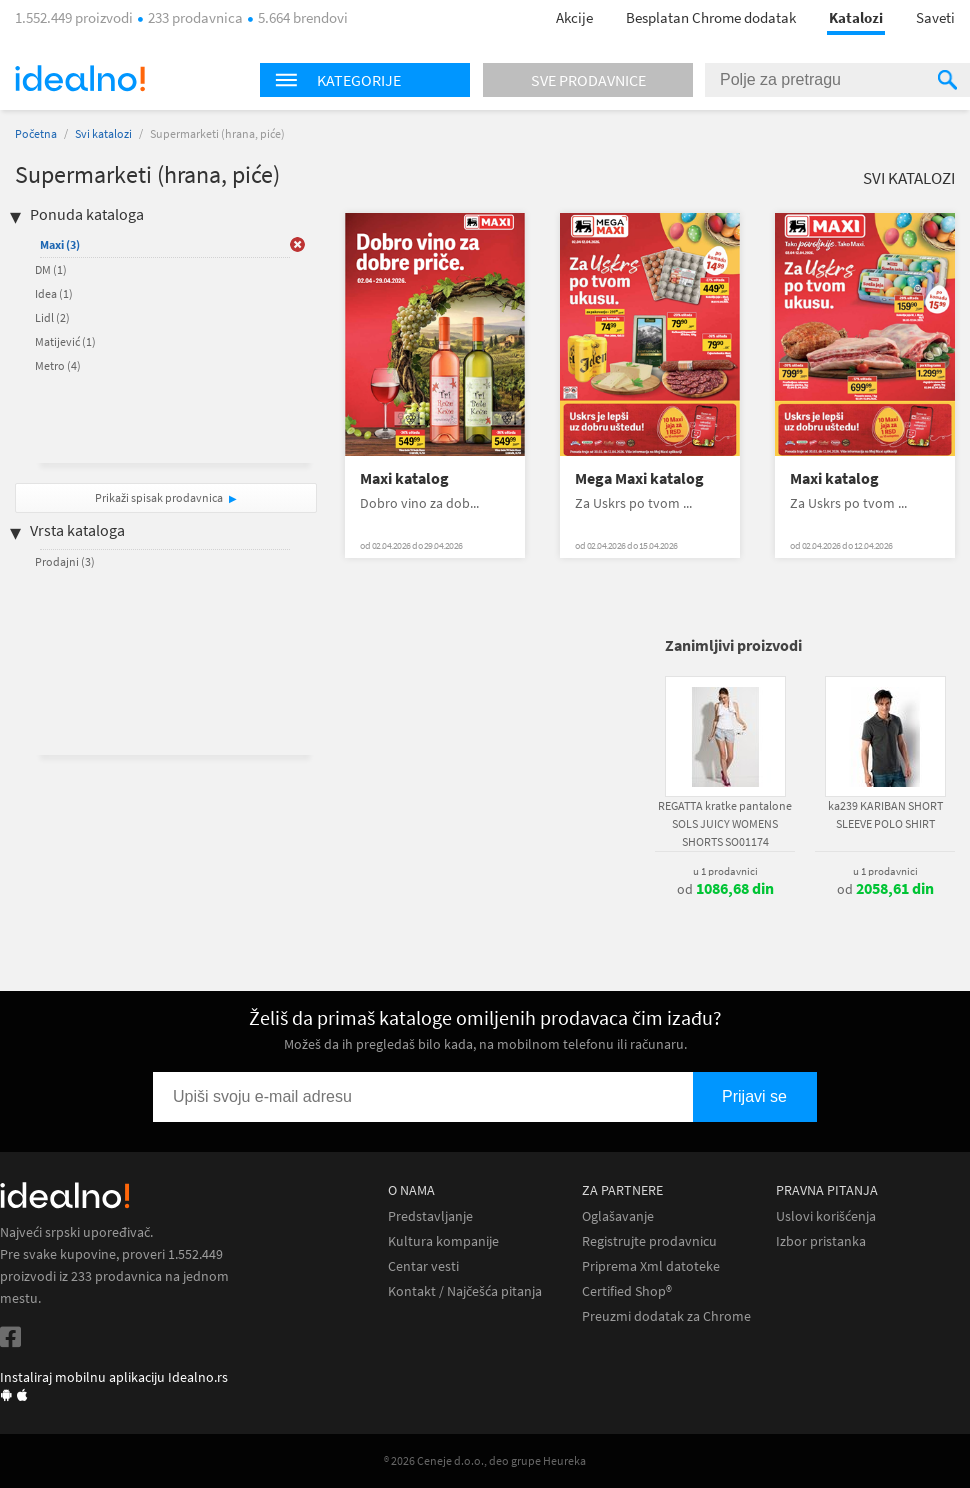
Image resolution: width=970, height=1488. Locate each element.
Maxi (60, 244)
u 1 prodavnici (725, 871)
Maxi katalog (404, 478)
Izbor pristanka (821, 1241)
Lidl (52, 317)
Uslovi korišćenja (826, 1216)
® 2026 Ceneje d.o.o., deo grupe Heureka (485, 1460)
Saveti (935, 17)
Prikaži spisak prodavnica (159, 497)
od (725, 889)
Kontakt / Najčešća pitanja (465, 1291)
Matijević (65, 341)
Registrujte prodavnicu (649, 1241)
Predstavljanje (430, 1216)
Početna (36, 133)
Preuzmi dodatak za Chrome (666, 1316)
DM (51, 269)
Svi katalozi (103, 133)
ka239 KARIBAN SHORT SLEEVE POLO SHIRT (885, 814)
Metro (58, 365)
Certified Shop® (627, 1291)
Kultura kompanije (443, 1241)
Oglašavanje (618, 1216)
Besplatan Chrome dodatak (711, 17)
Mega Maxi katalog (639, 478)
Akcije (574, 17)
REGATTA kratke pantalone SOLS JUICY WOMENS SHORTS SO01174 (725, 823)
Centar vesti (423, 1266)
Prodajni (65, 561)
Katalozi (856, 17)
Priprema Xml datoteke (651, 1266)
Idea (54, 293)
